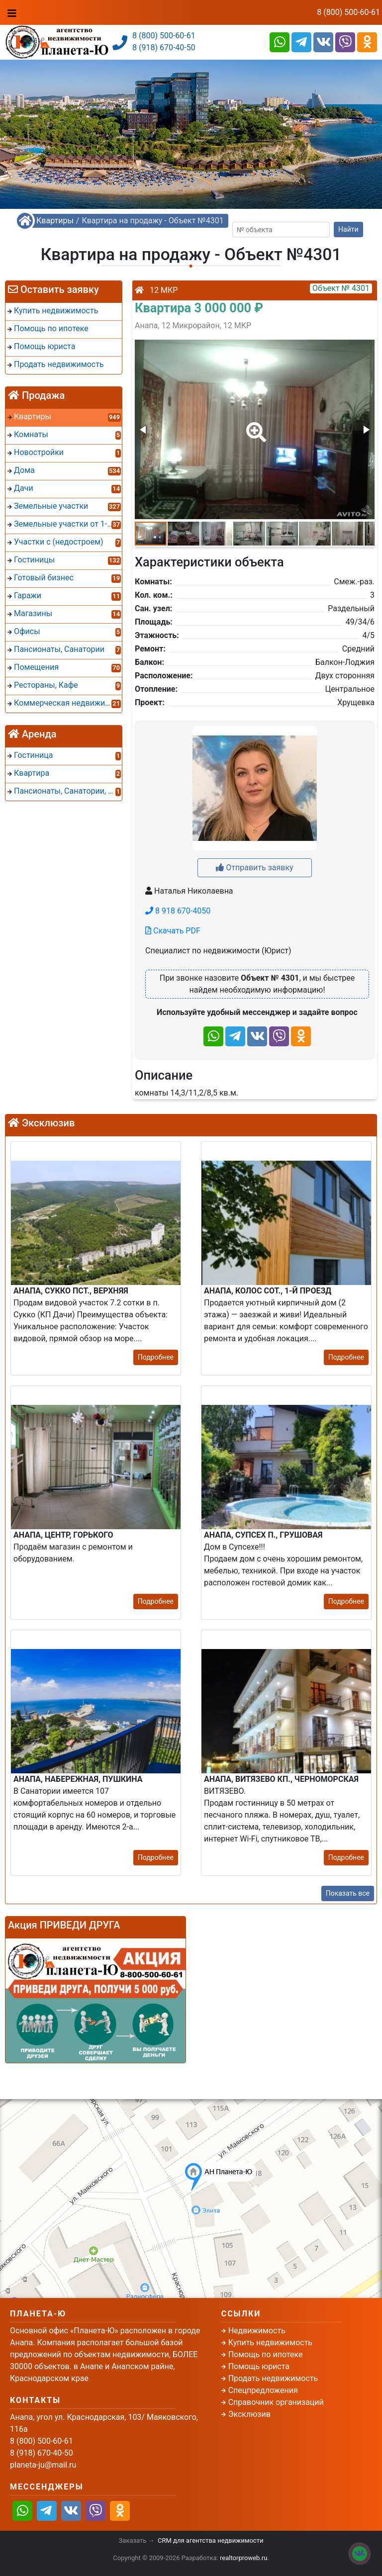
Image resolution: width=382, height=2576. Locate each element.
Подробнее (156, 1357)
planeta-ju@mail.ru (43, 2465)
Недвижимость (257, 2330)
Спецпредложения (263, 2390)
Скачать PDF (172, 930)
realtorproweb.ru (243, 2558)
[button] (254, 425)
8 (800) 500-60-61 (348, 12)
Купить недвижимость (270, 2342)
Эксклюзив (249, 2414)
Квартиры (55, 220)
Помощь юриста (258, 2366)
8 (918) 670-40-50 (163, 47)
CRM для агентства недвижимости (210, 2540)
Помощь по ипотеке (265, 2354)
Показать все (348, 1893)
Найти (348, 229)
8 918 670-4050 (177, 911)
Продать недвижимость (273, 2378)
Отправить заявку (254, 867)
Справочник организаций (276, 2402)
